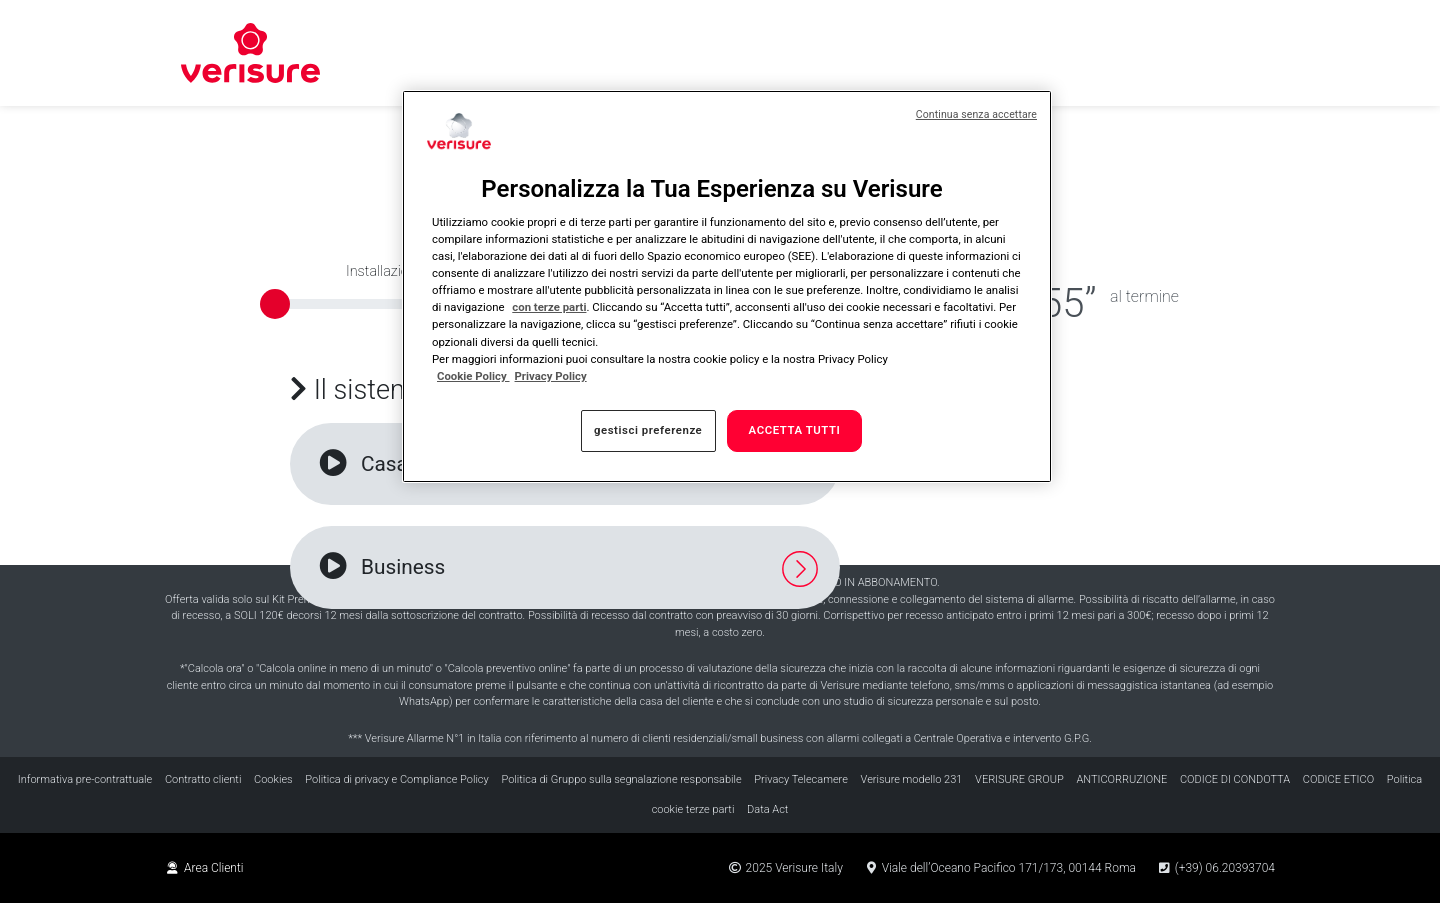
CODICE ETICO (1338, 779)
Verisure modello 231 (912, 779)
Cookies (273, 779)
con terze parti (549, 307)
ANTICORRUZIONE (1121, 779)
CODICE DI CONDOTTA (1235, 779)
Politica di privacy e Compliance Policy (396, 779)
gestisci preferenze (648, 430)
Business (380, 567)
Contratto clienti (203, 779)
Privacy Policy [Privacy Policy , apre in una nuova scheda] (551, 376)
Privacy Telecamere (801, 779)
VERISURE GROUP (1019, 779)
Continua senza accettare (976, 114)
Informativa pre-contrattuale (85, 779)
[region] (727, 286)
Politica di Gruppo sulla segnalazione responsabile (621, 779)
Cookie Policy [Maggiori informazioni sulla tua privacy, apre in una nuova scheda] (473, 376)
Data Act (767, 809)
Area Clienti (204, 868)
